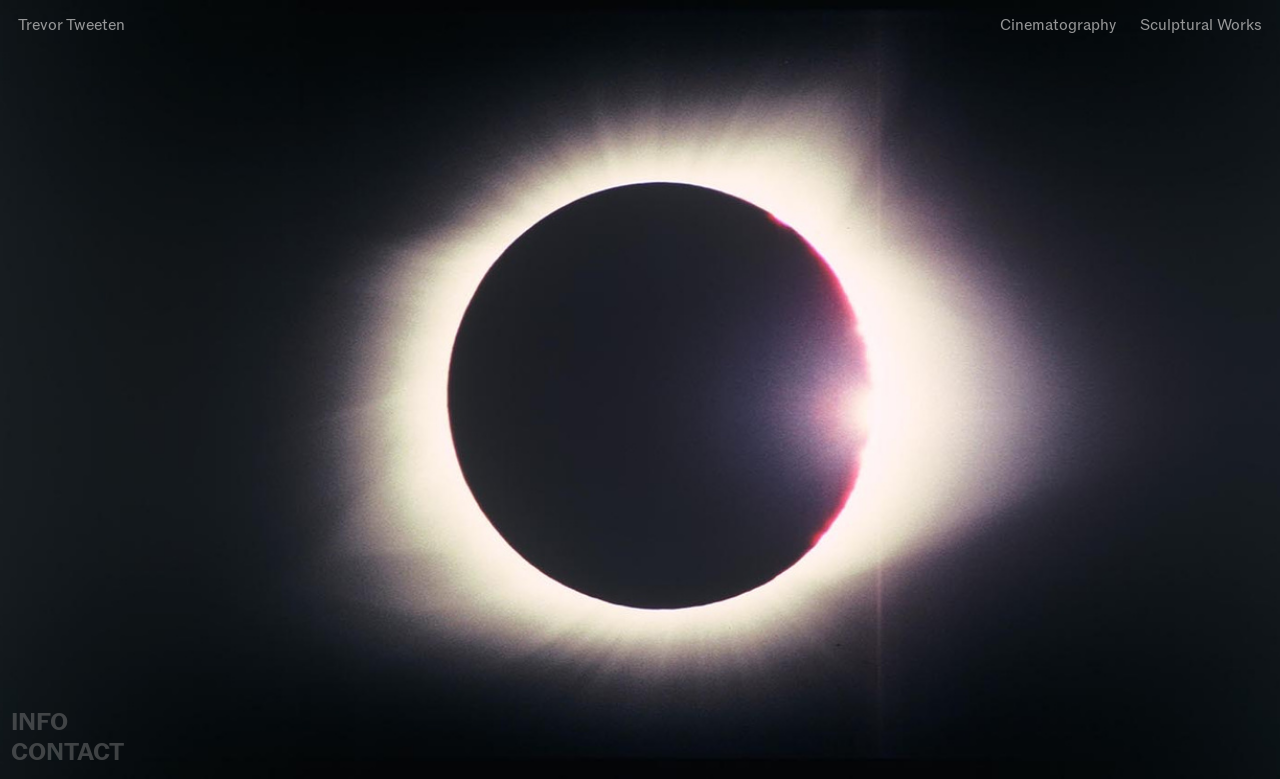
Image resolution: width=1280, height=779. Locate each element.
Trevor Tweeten (71, 24)
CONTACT (67, 752)
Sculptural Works (1201, 24)
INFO (39, 722)
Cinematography (1058, 24)
